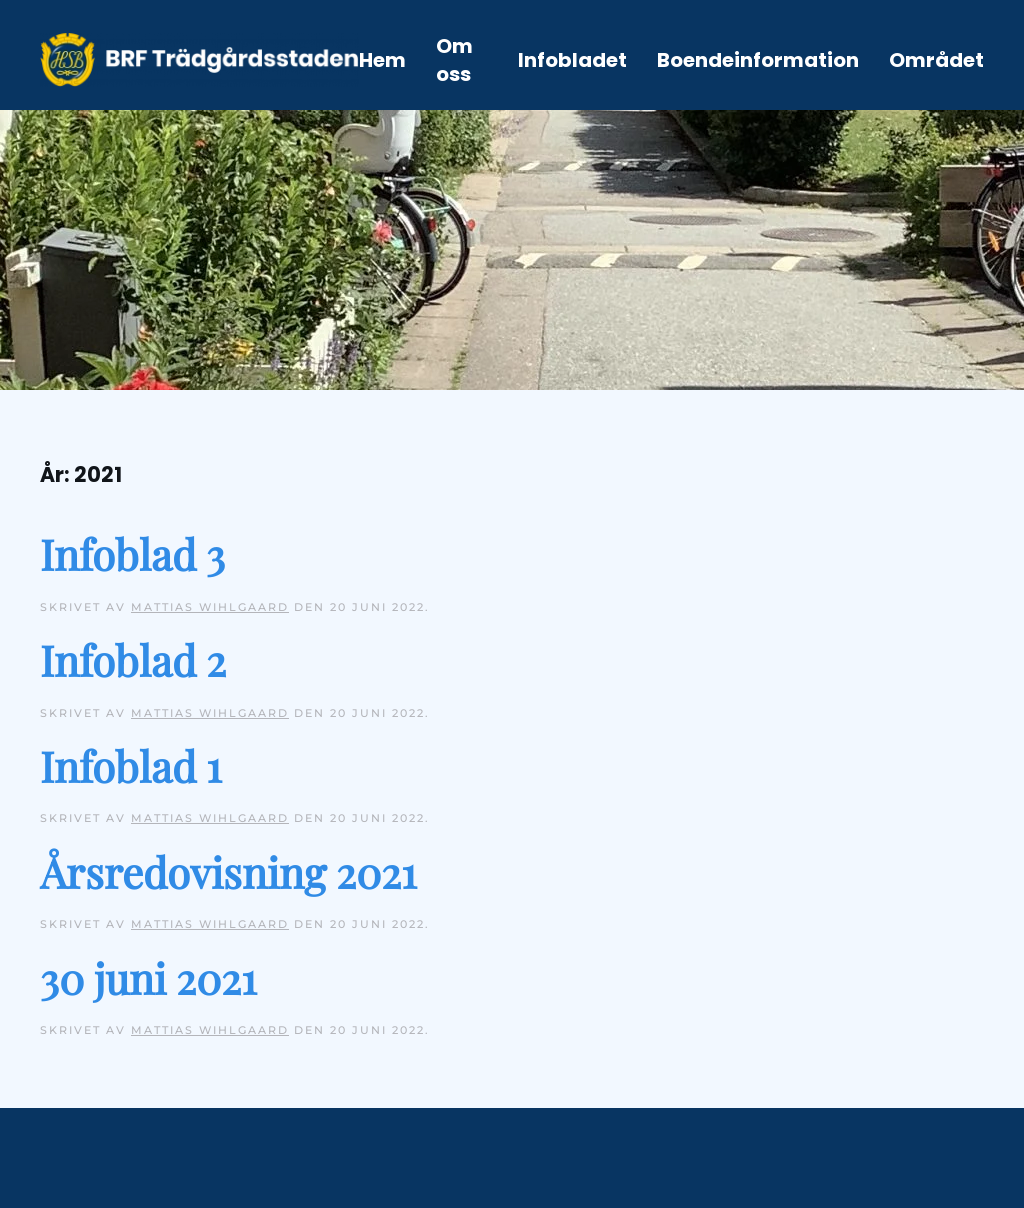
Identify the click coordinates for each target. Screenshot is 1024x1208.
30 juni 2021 (148, 978)
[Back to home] (199, 60)
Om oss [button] (454, 60)
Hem (382, 60)
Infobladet (572, 60)
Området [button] (936, 60)
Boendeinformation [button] (758, 60)
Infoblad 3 (132, 554)
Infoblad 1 (131, 766)
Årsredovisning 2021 (228, 872)
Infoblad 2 (133, 660)
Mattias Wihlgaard (210, 607)
